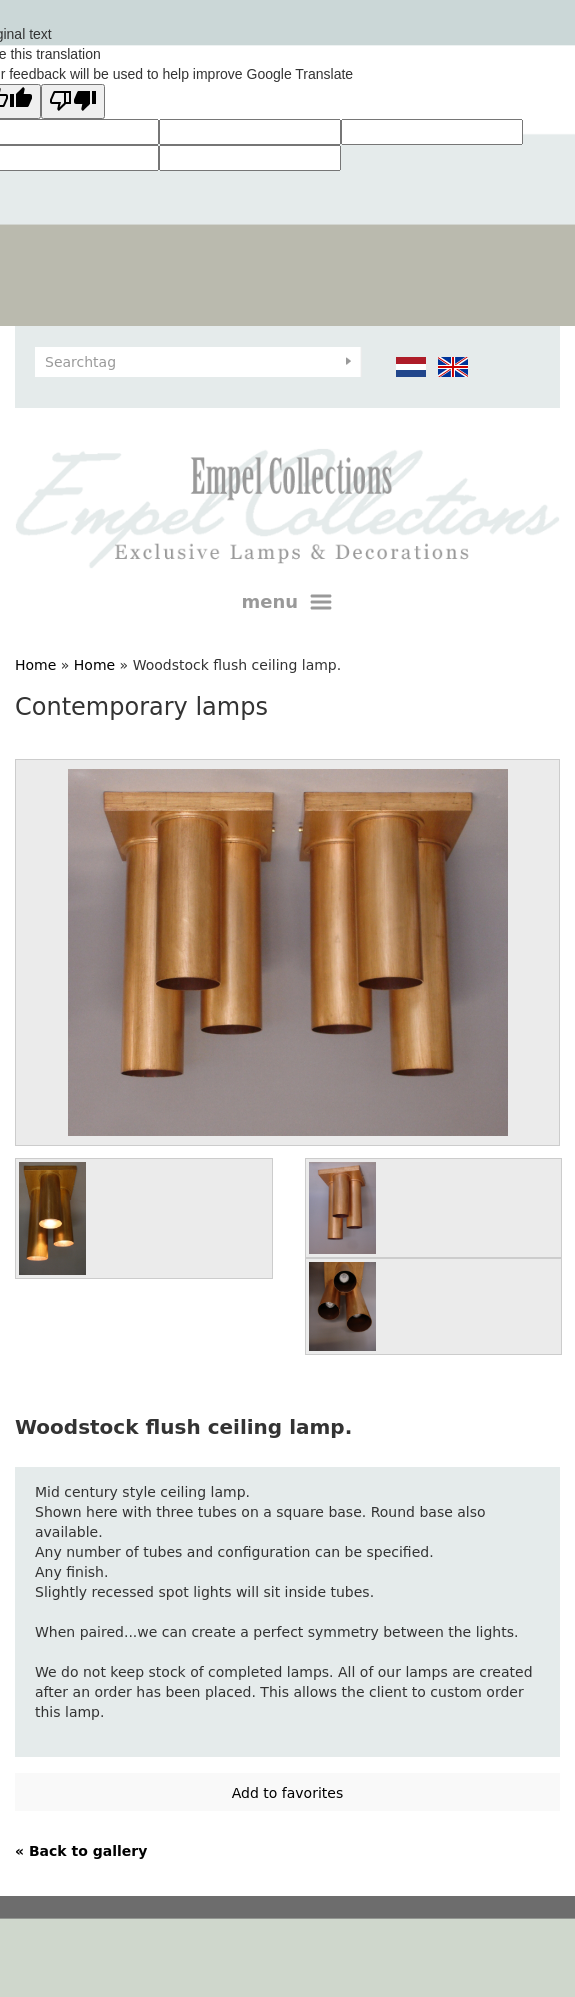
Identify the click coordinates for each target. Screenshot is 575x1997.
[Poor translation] (73, 101)
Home (35, 665)
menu (288, 602)
